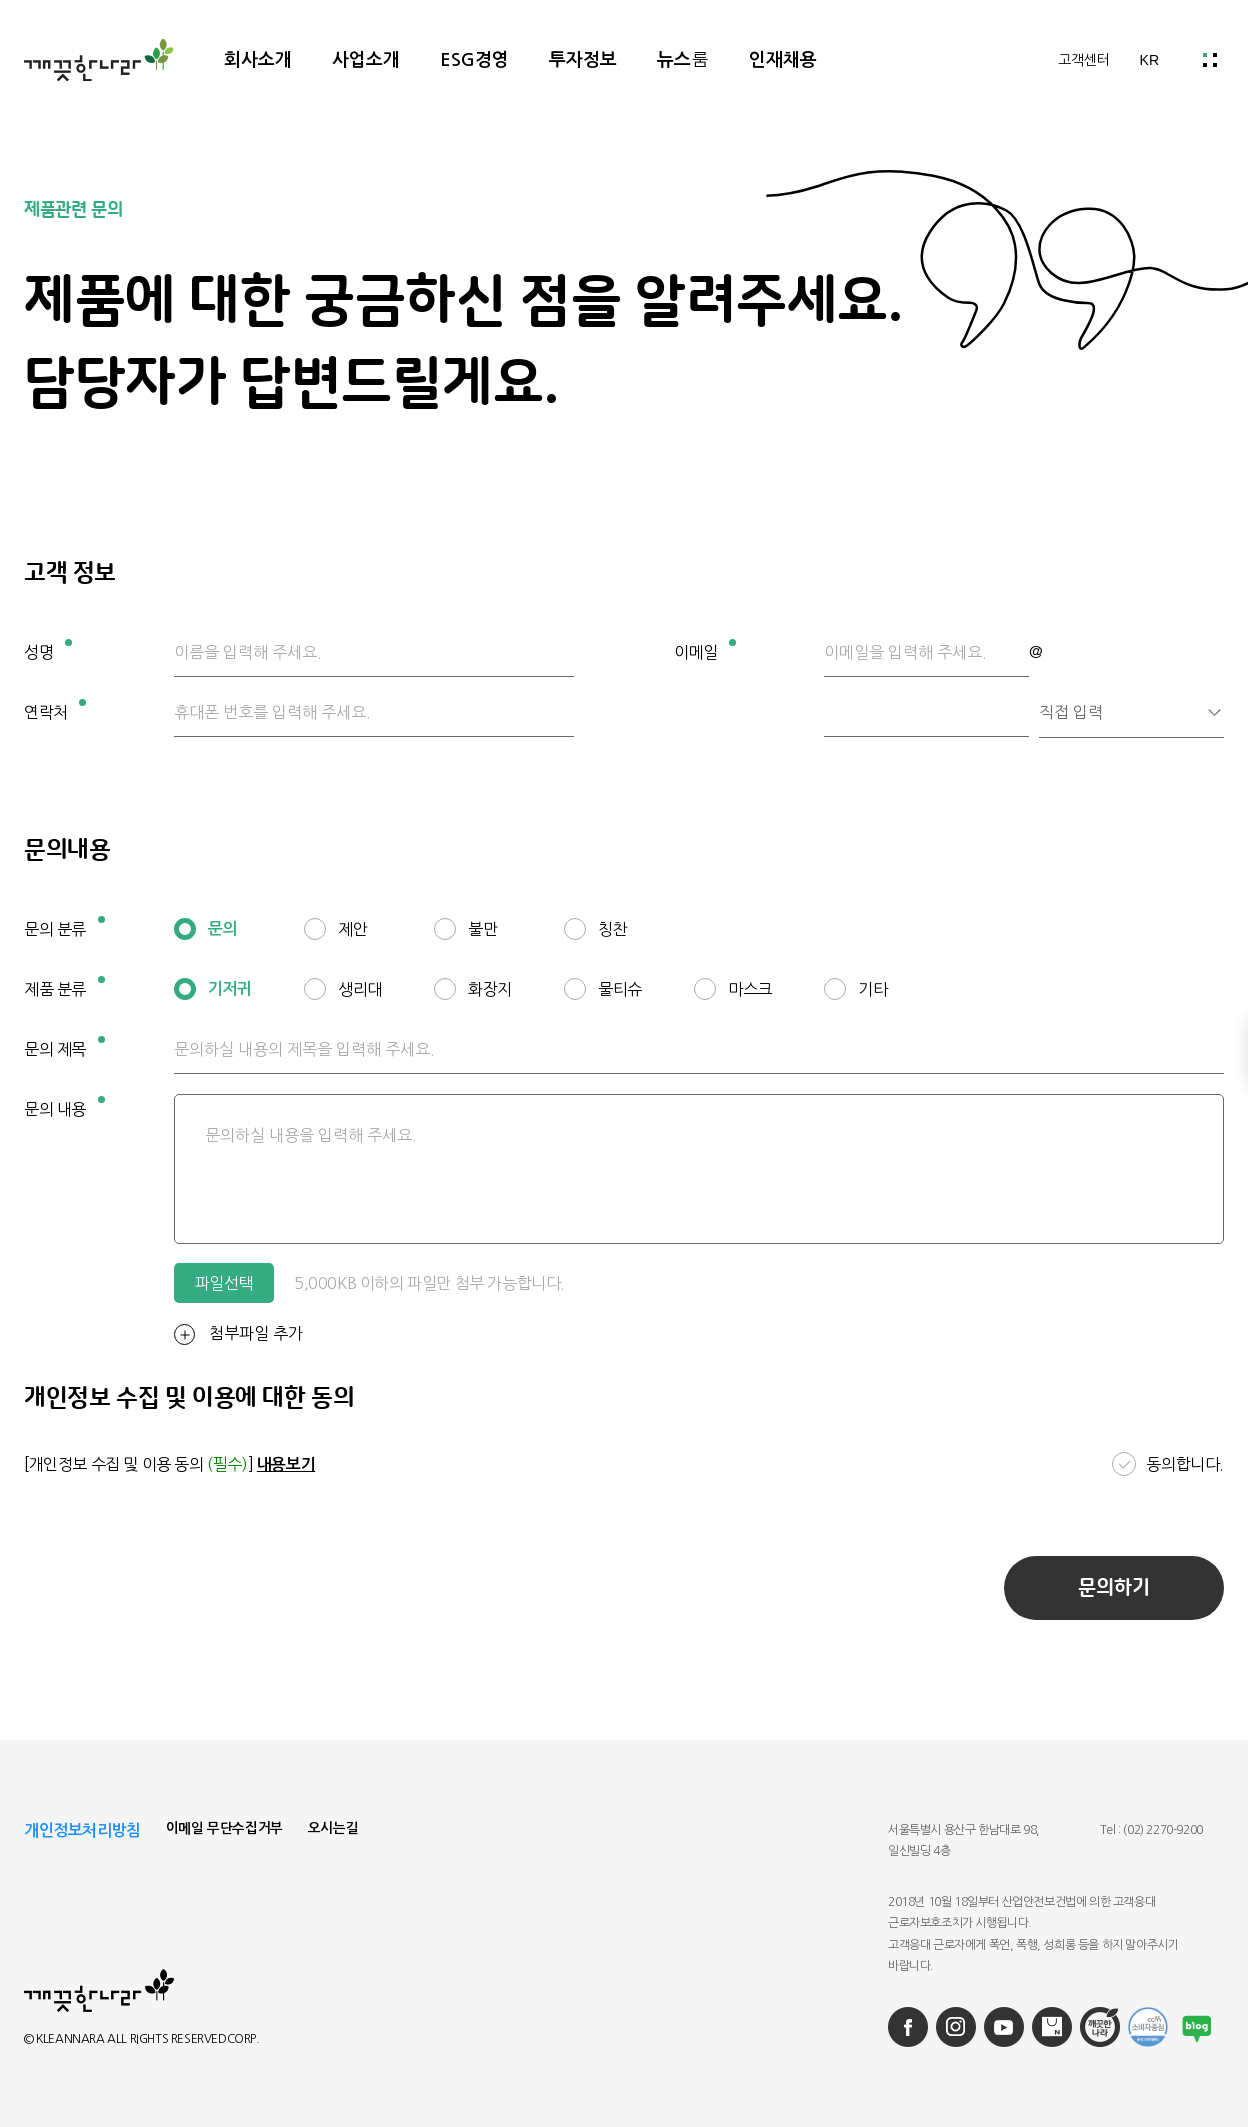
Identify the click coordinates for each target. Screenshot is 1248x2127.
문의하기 (1114, 1588)
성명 (48, 649)
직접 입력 (1071, 712)
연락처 (55, 709)
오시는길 (333, 1828)
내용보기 (286, 1464)
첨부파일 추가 (238, 1334)
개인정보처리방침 (82, 1830)
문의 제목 (64, 1046)
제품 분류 (64, 986)
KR (1149, 60)
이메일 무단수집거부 (224, 1828)
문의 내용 (64, 1106)
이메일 (705, 649)
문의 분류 (64, 926)
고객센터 (1084, 60)
